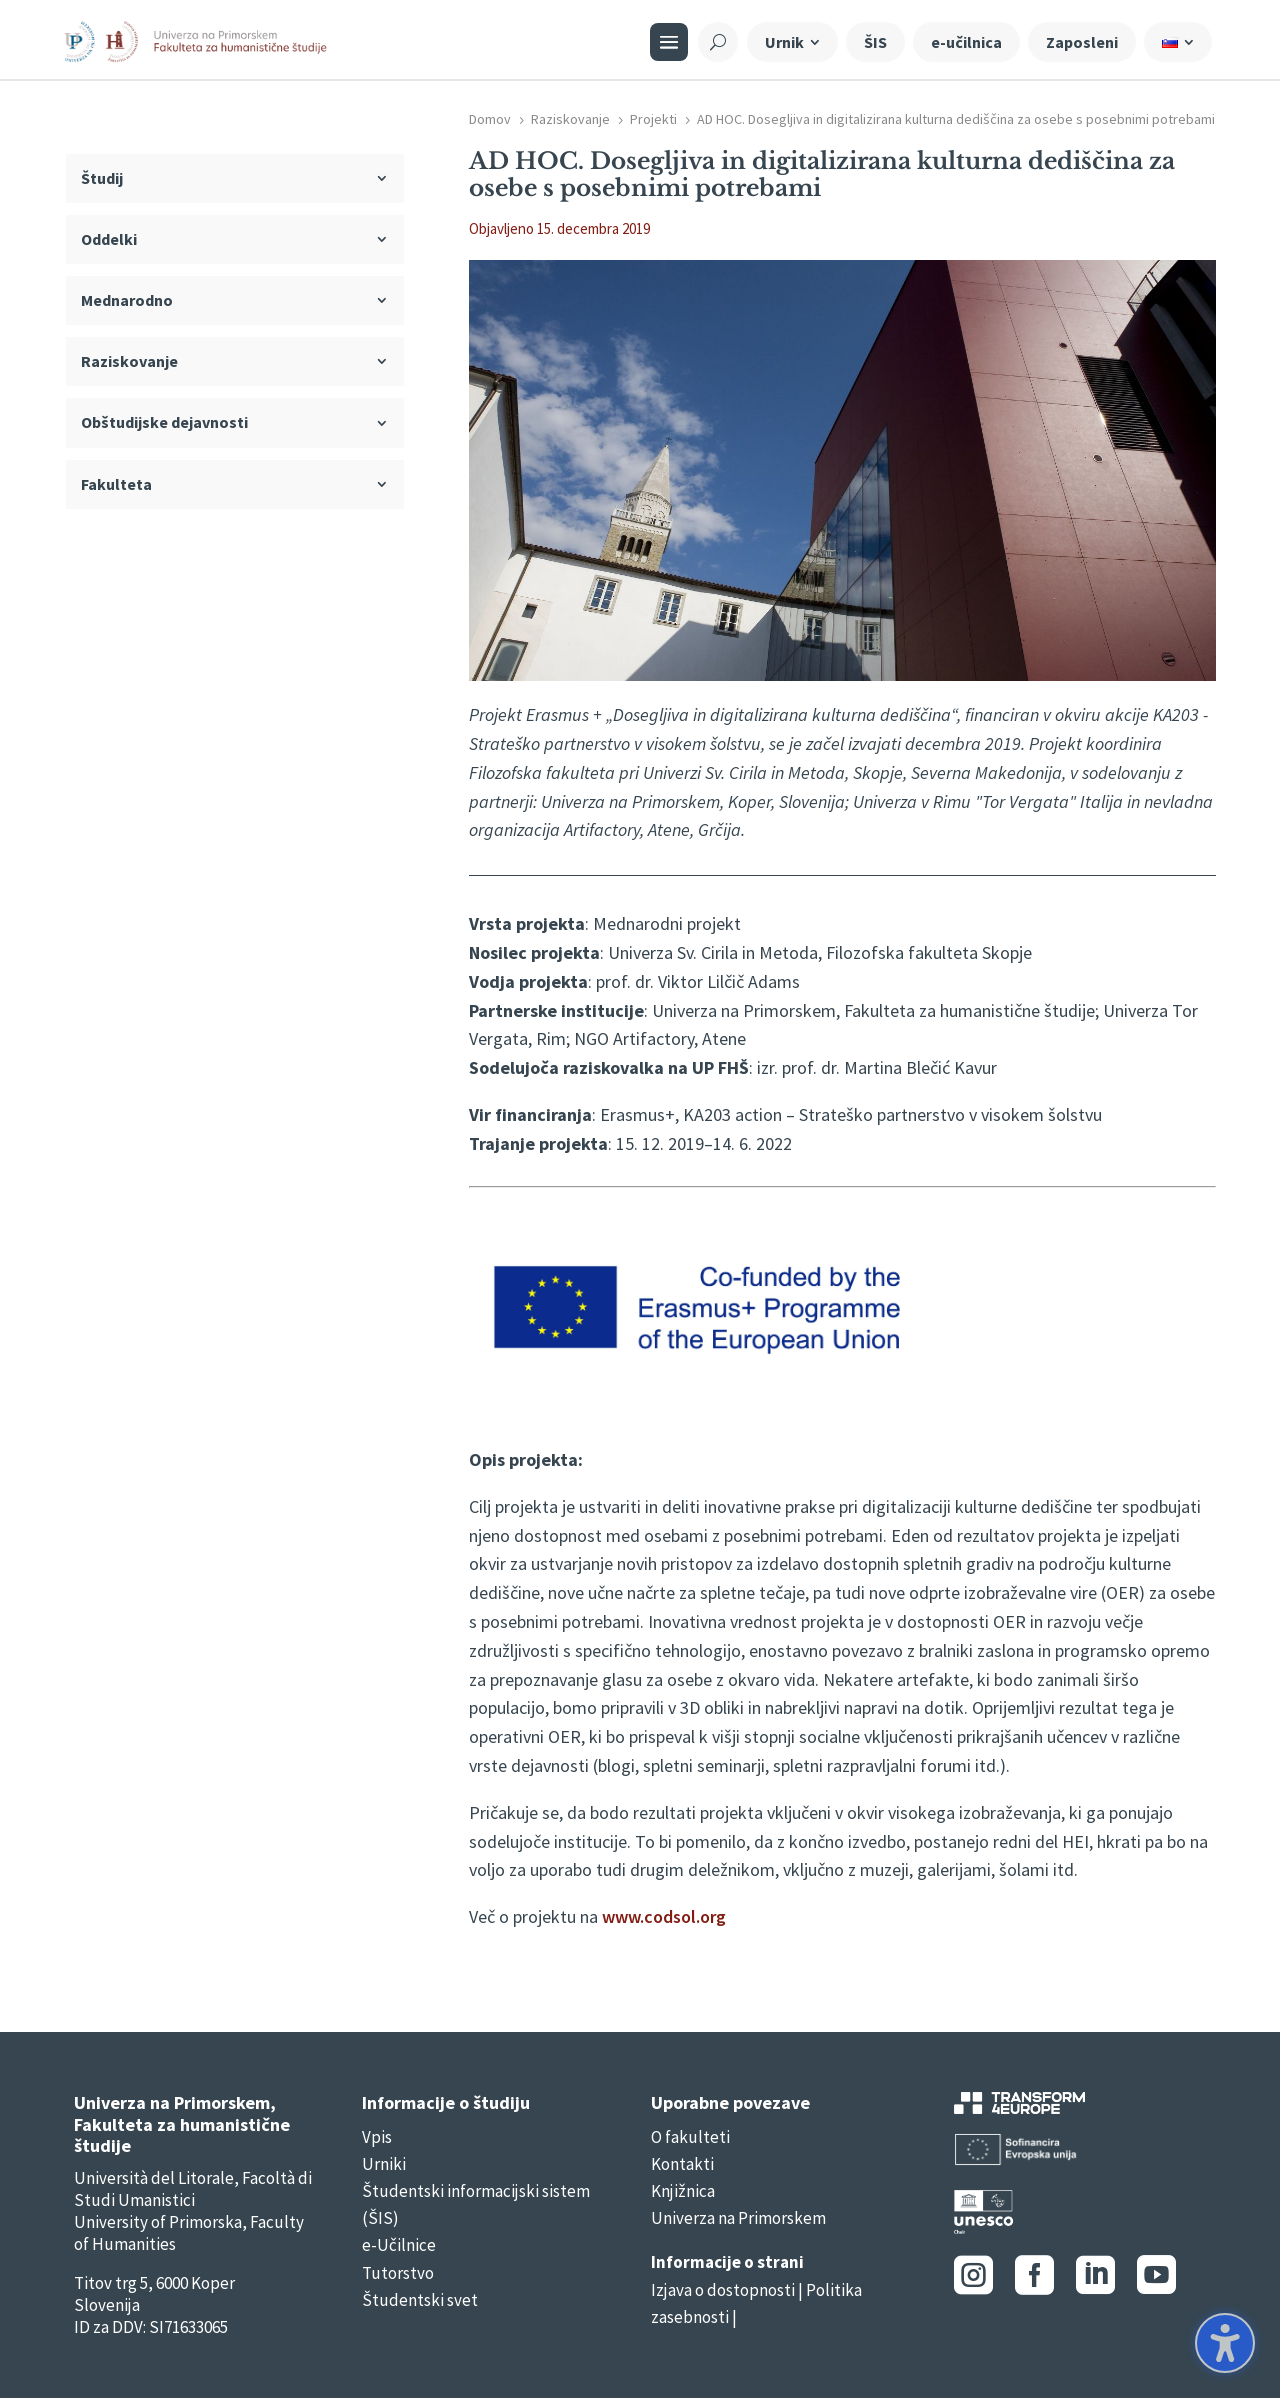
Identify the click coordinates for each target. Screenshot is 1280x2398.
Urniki (384, 2164)
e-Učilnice (399, 2245)
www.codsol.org (664, 1916)
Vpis (377, 2137)
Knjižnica (683, 2191)
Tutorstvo (398, 2273)
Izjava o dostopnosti (723, 2290)
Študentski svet (420, 2300)
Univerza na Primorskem (738, 2218)
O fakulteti (690, 2137)
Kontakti (682, 2164)
